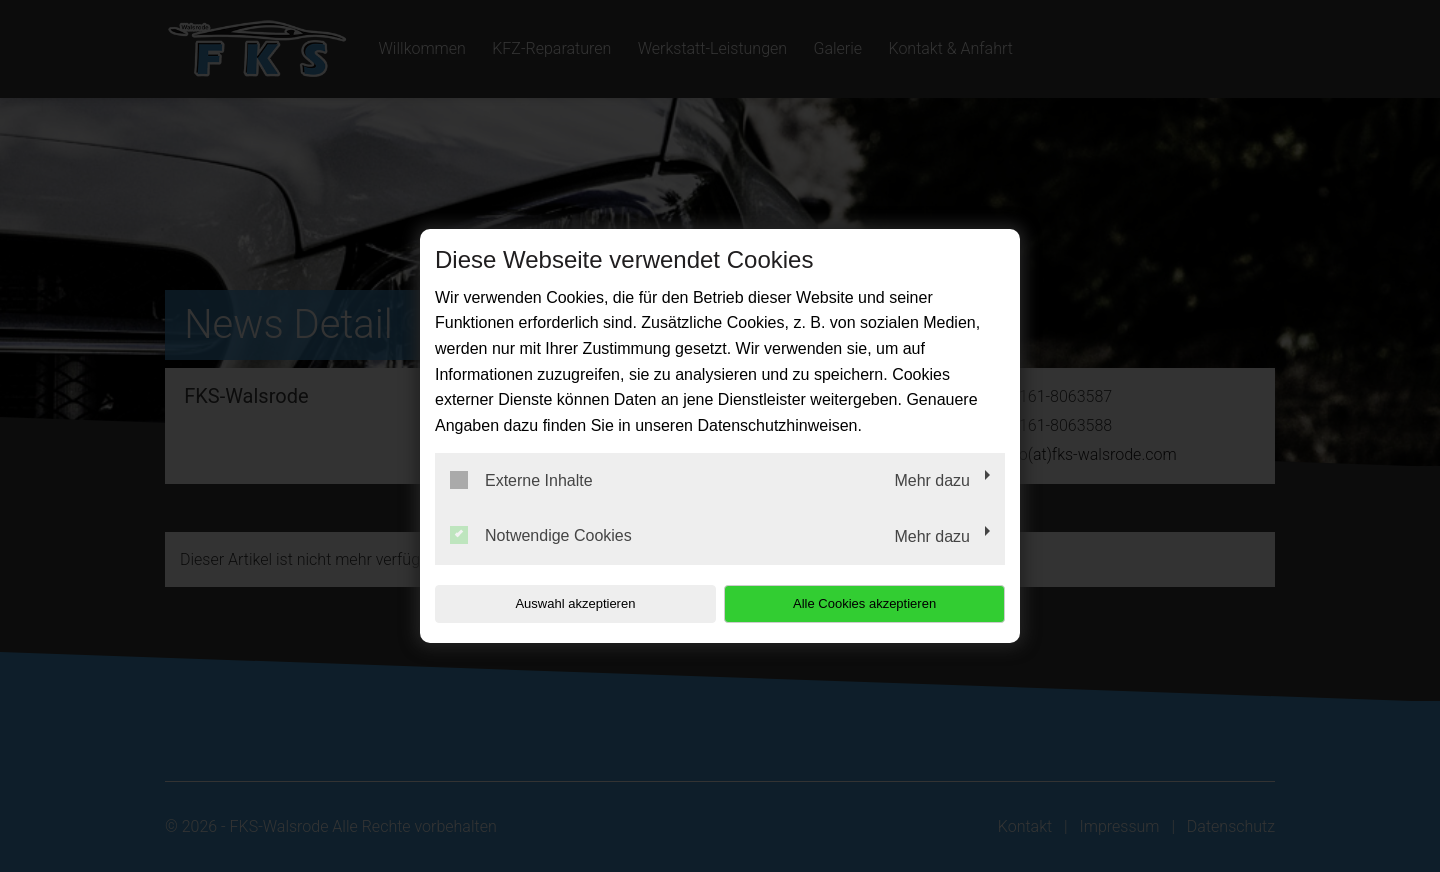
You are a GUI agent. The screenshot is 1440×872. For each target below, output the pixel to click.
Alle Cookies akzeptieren (876, 603)
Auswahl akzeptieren (563, 603)
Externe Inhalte (521, 480)
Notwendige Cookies (541, 535)
